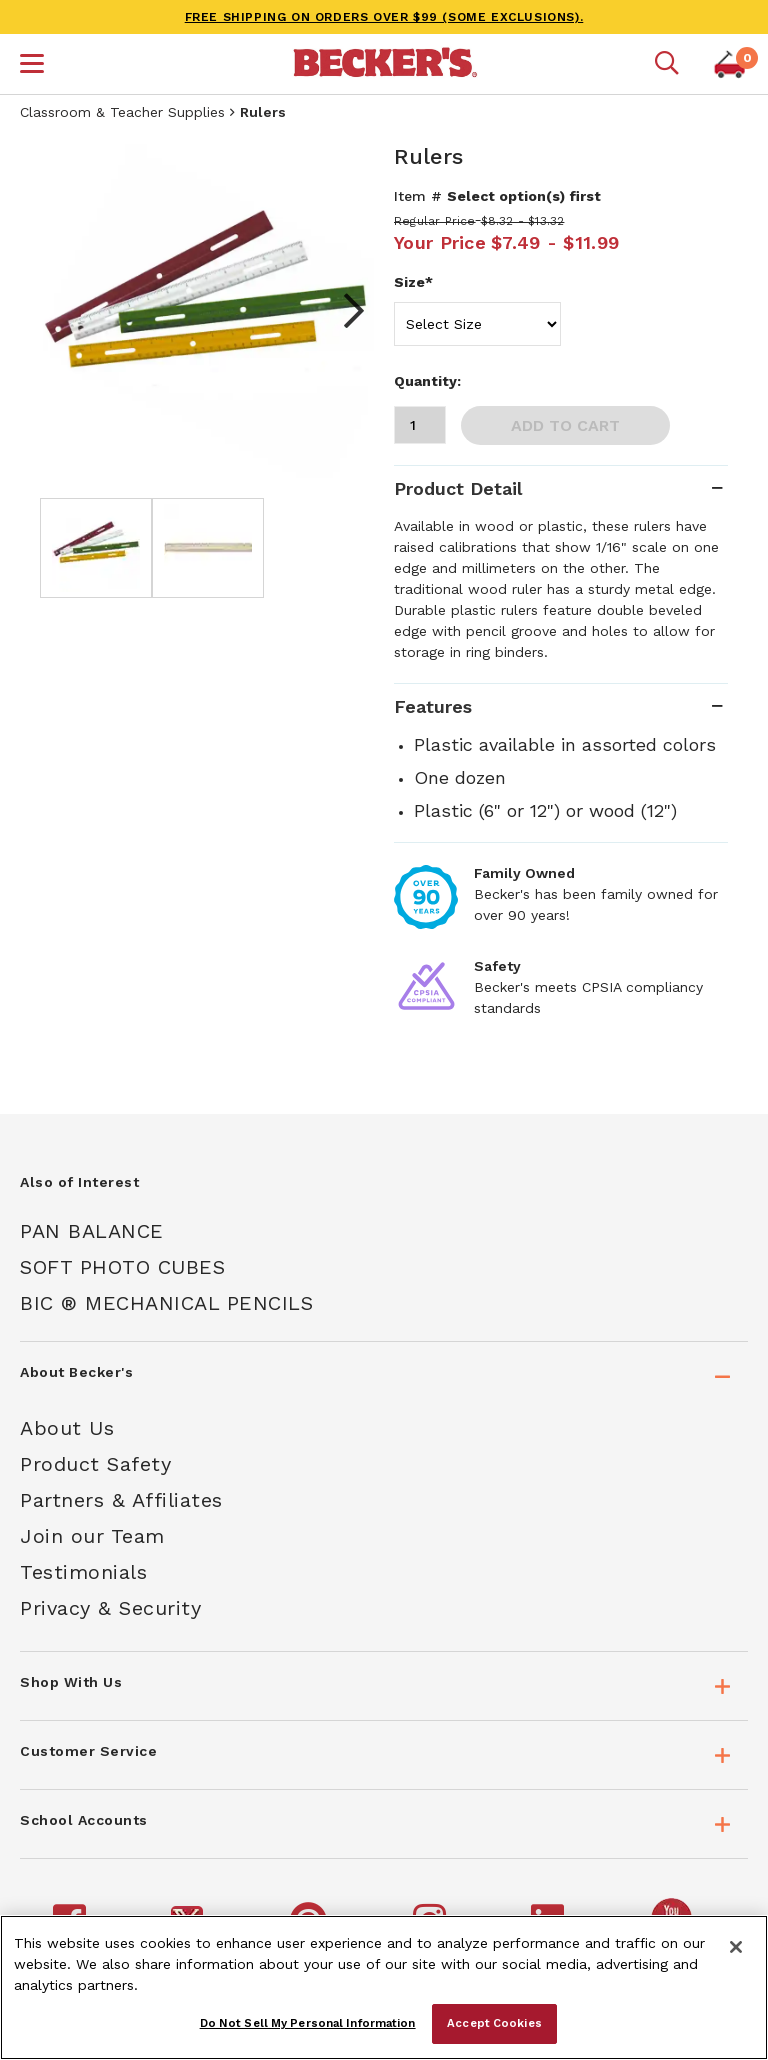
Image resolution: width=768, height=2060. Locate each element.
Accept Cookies (494, 2023)
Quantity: (427, 381)
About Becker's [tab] (76, 1372)
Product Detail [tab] (458, 488)
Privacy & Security (110, 1608)
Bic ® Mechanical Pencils (166, 1303)
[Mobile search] (667, 64)
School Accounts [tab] (84, 1820)
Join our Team (92, 1536)
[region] (384, 1987)
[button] (32, 66)
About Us (67, 1428)
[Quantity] (420, 425)
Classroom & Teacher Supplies (122, 112)
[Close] (736, 1947)
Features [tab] (433, 706)
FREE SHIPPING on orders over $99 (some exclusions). (384, 17)
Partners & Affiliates (121, 1500)
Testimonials (83, 1572)
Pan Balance (92, 1231)
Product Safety (95, 1464)
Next (344, 311)
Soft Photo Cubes (122, 1267)
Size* (413, 282)
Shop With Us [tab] (71, 1682)
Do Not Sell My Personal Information (308, 2023)
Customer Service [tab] (88, 1751)
